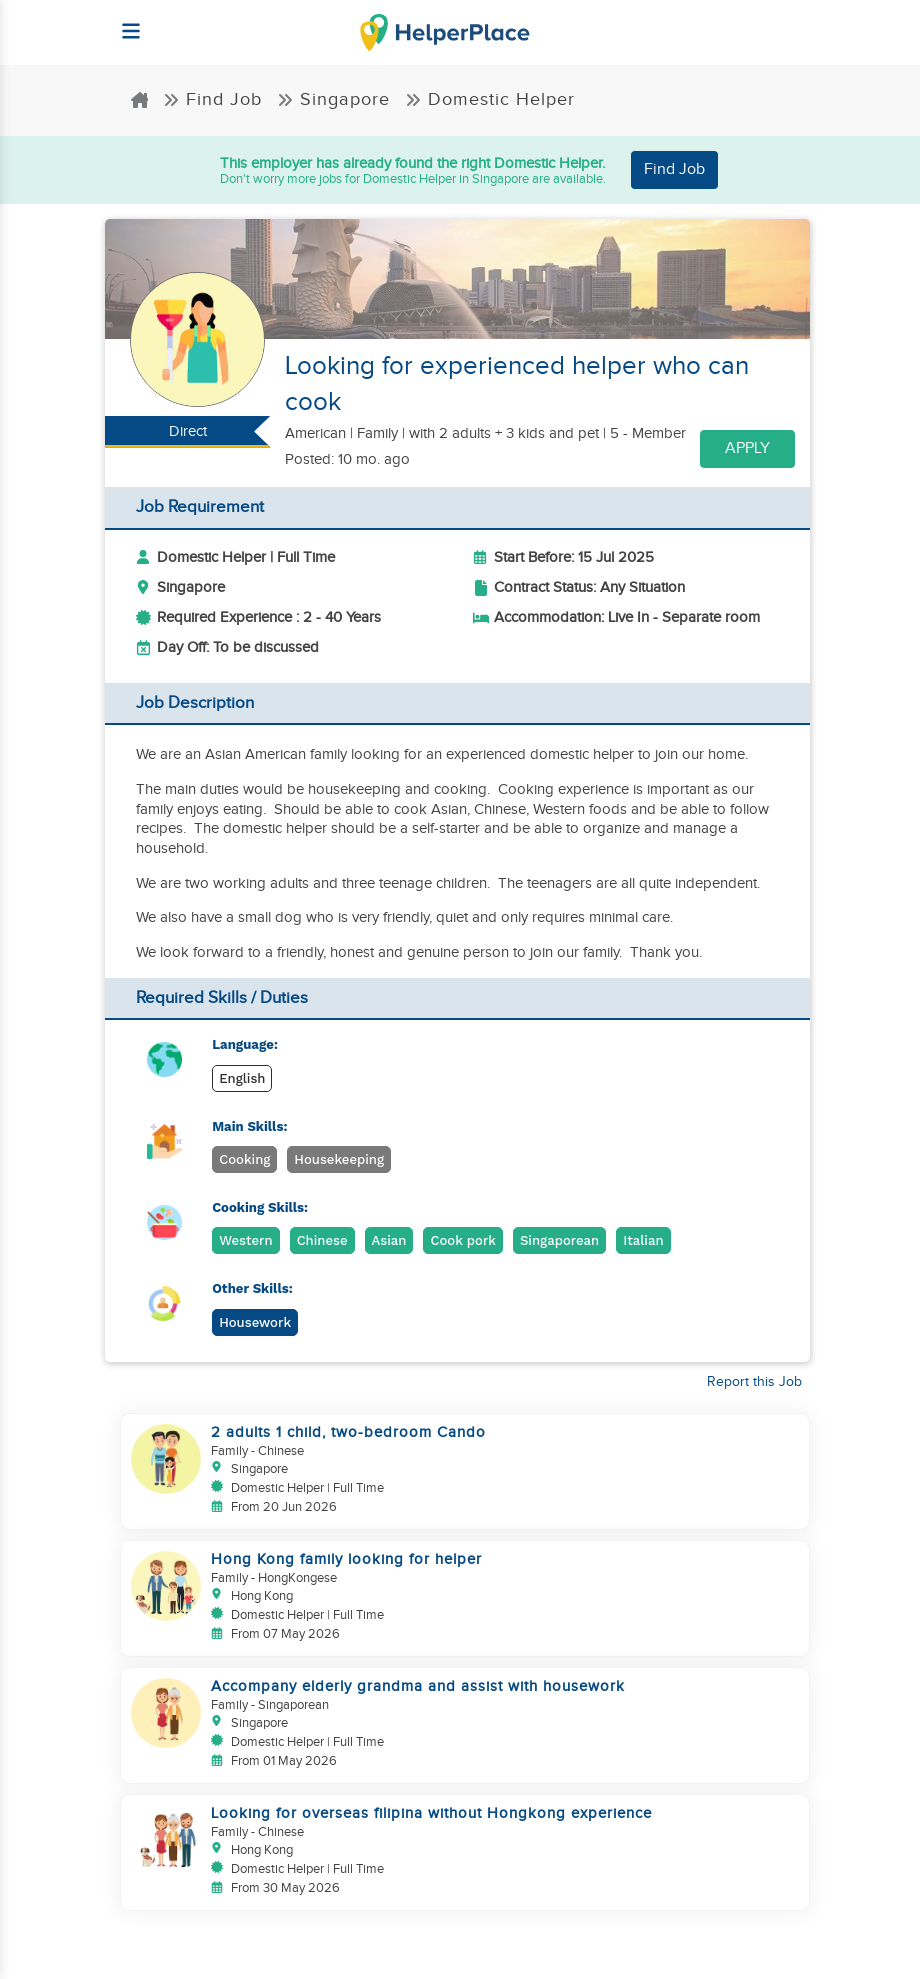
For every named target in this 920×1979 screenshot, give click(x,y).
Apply (747, 448)
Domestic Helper (490, 99)
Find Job (212, 99)
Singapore (333, 99)
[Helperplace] (121, 21)
